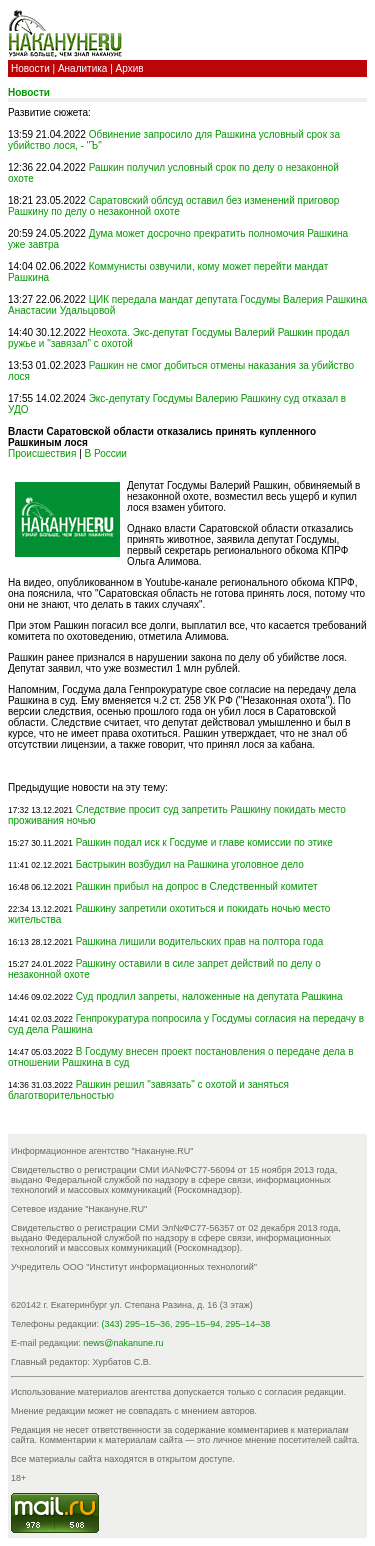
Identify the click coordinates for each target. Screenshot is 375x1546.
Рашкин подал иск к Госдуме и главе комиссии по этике (204, 842)
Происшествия (42, 453)
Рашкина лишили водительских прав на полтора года (200, 941)
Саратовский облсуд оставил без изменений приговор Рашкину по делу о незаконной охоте (173, 206)
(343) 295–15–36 (136, 1324)
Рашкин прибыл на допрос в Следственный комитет (197, 886)
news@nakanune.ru (123, 1343)
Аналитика (83, 68)
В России (106, 453)
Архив (130, 68)
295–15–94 (197, 1324)
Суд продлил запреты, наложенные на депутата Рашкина (209, 996)
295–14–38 (247, 1324)
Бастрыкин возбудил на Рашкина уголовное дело (190, 864)
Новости (30, 68)
